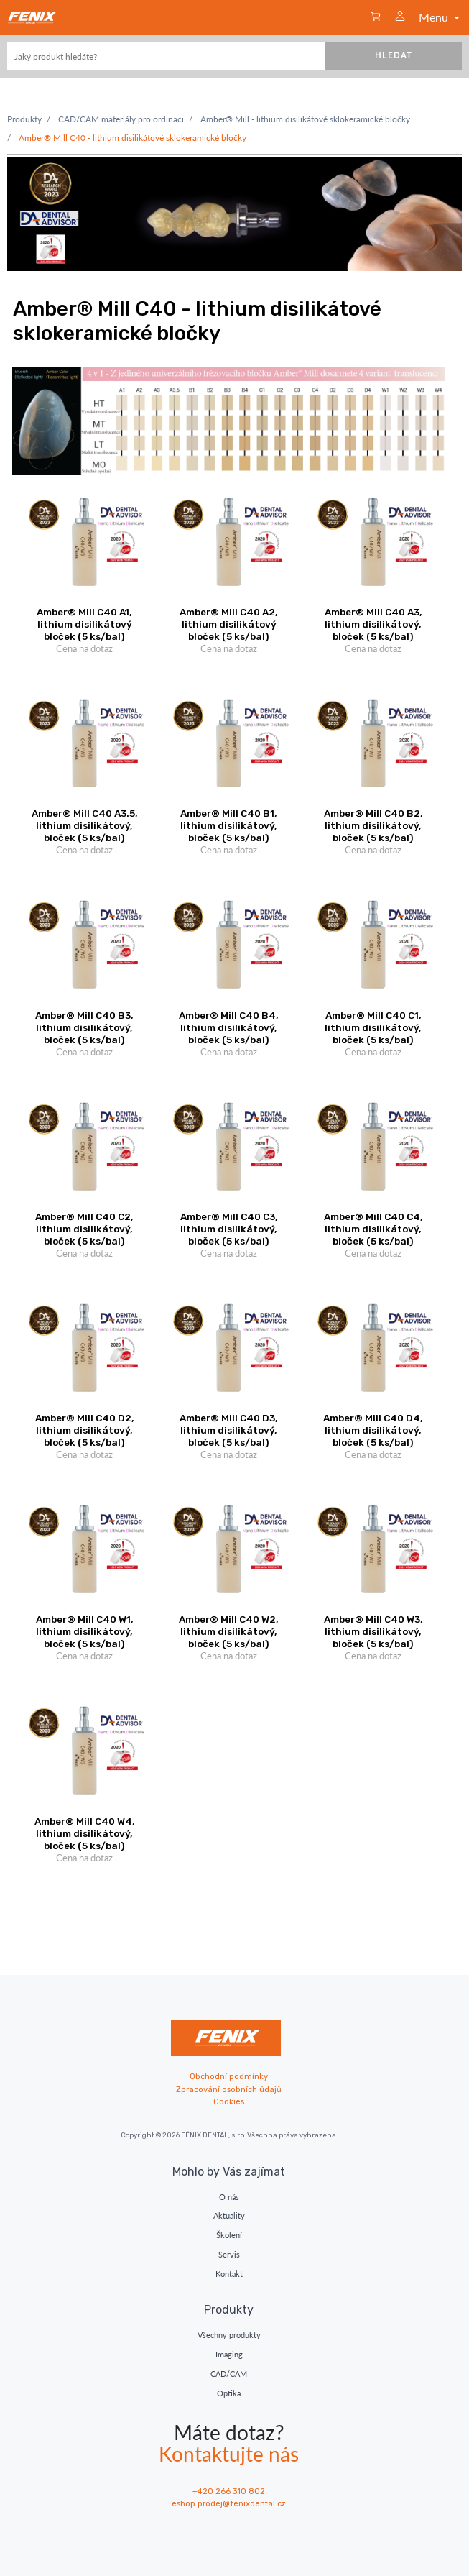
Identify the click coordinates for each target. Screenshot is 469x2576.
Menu (441, 17)
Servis (229, 2254)
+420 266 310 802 (228, 2491)
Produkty (24, 119)
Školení (229, 2235)
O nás (229, 2196)
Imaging (229, 2354)
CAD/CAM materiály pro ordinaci (121, 119)
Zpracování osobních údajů (229, 2089)
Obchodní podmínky (229, 2076)
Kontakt (229, 2273)
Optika (229, 2393)
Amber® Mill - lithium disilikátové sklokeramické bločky (305, 119)
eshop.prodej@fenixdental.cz (229, 2503)
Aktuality (229, 2215)
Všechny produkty (229, 2334)
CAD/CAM (228, 2373)
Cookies (228, 2102)
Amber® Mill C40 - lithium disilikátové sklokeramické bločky (132, 137)
